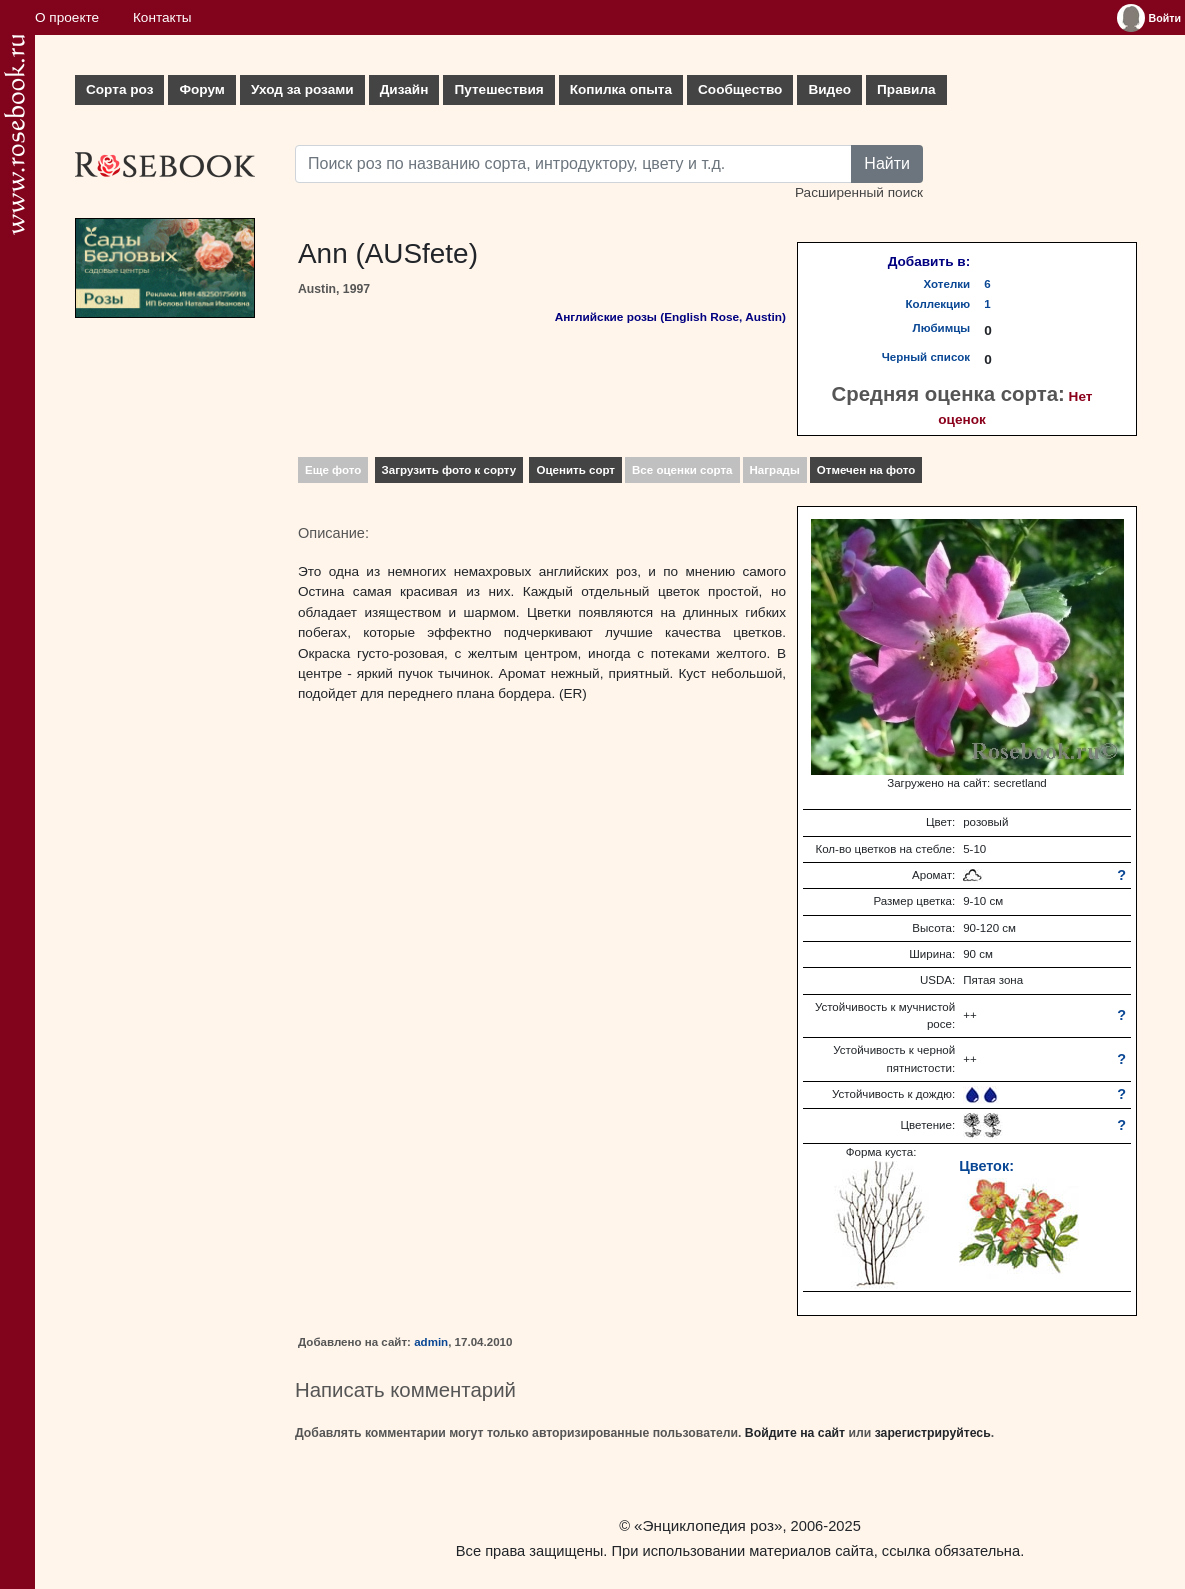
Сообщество (740, 89)
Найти (887, 163)
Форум (201, 89)
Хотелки (947, 284)
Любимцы (942, 328)
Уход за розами (302, 89)
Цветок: (986, 1166)
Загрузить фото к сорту (449, 470)
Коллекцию (938, 304)
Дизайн (404, 89)
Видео (829, 89)
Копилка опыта (621, 89)
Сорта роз (119, 89)
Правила (906, 89)
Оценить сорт (575, 470)
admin (431, 1342)
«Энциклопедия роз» (708, 1525)
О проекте (67, 17)
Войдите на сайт (795, 1433)
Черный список (926, 357)
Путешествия (498, 89)
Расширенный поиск (859, 192)
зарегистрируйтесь (933, 1433)
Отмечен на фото (866, 470)
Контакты (162, 17)
